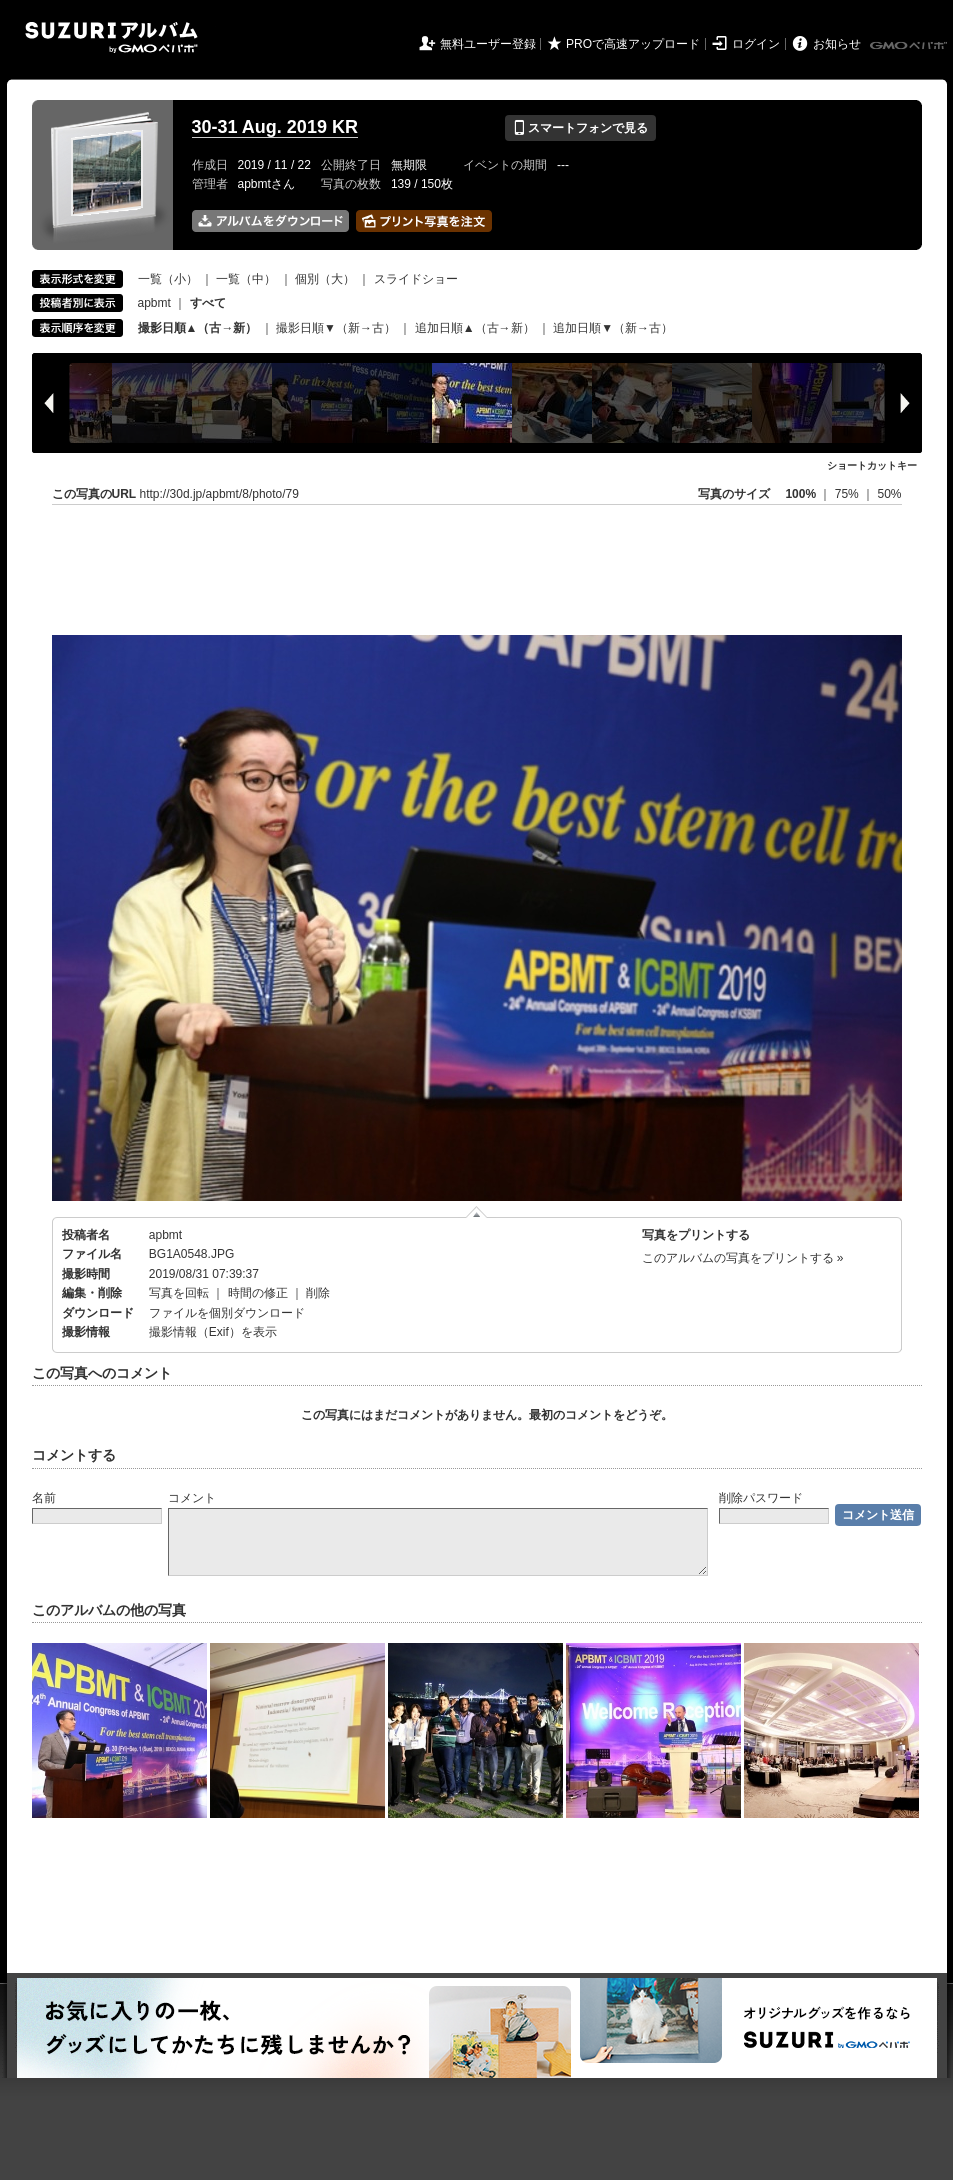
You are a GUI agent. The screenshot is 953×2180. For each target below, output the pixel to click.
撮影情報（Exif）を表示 (213, 1332)
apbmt (154, 303)
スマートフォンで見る (580, 128)
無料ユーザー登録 (488, 44)
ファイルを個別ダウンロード (227, 1313)
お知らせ (837, 44)
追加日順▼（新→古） (613, 328)
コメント (192, 1498)
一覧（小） (168, 279)
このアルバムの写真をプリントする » (743, 1258)
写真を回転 (179, 1293)
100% (800, 494)
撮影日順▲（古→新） (198, 328)
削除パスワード (761, 1498)
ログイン (756, 44)
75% (848, 494)
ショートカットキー (872, 465)
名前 (44, 1498)
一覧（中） (246, 279)
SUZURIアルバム (111, 37)
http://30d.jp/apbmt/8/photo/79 (219, 494)
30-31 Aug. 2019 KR (275, 127)
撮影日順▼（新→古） (336, 328)
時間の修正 (258, 1293)
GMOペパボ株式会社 (910, 46)
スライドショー (416, 279)
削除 (318, 1293)
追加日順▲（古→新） (475, 328)
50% (889, 494)
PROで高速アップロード (633, 44)
